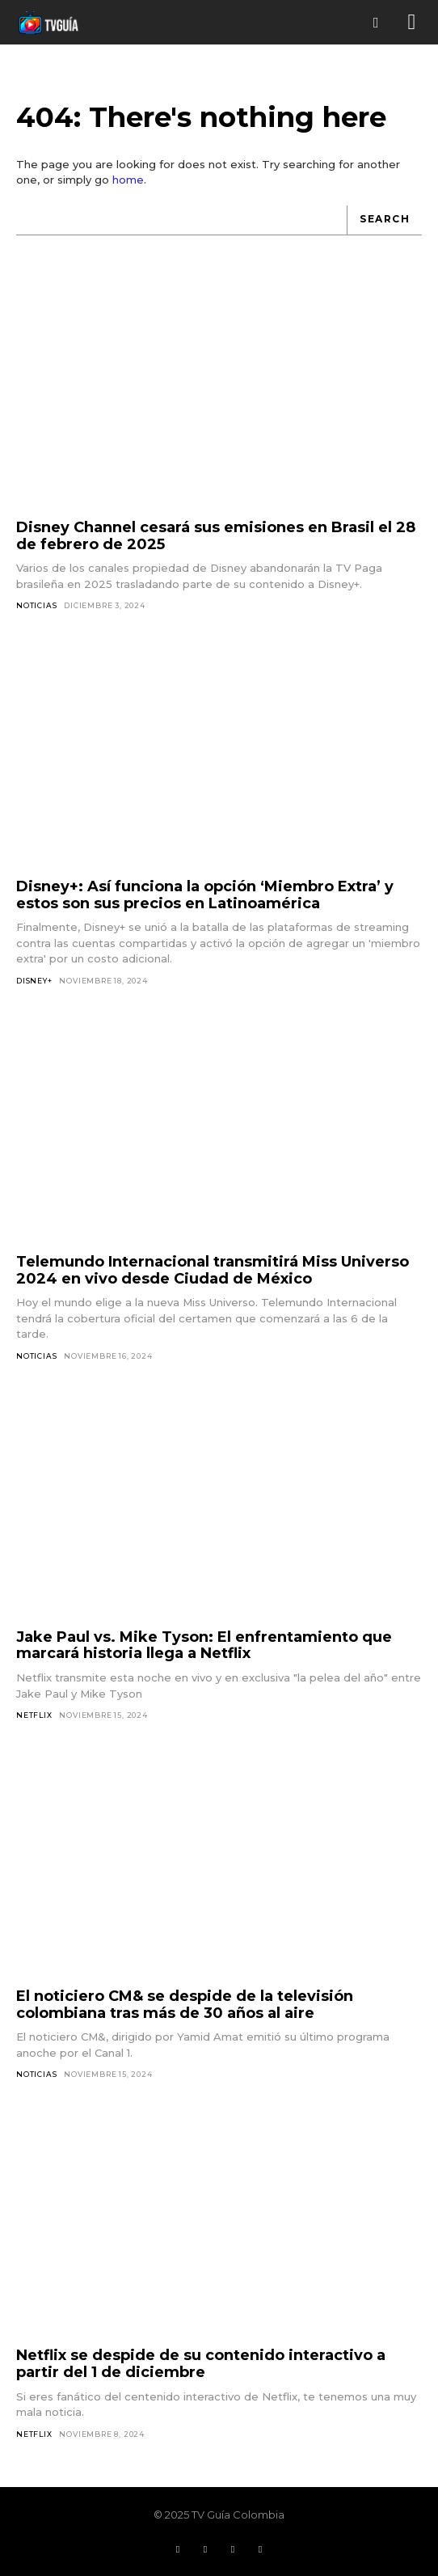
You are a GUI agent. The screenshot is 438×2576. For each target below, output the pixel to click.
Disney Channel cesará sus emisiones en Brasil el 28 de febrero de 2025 (215, 535)
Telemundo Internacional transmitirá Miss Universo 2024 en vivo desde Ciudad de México (212, 1270)
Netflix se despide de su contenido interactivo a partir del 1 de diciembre (200, 2363)
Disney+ (34, 980)
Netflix (34, 1715)
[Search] (384, 220)
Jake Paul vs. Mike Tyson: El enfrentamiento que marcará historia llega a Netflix (204, 1645)
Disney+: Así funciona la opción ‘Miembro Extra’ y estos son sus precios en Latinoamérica (205, 895)
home (128, 179)
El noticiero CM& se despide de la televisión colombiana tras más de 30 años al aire (184, 2004)
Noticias (36, 605)
